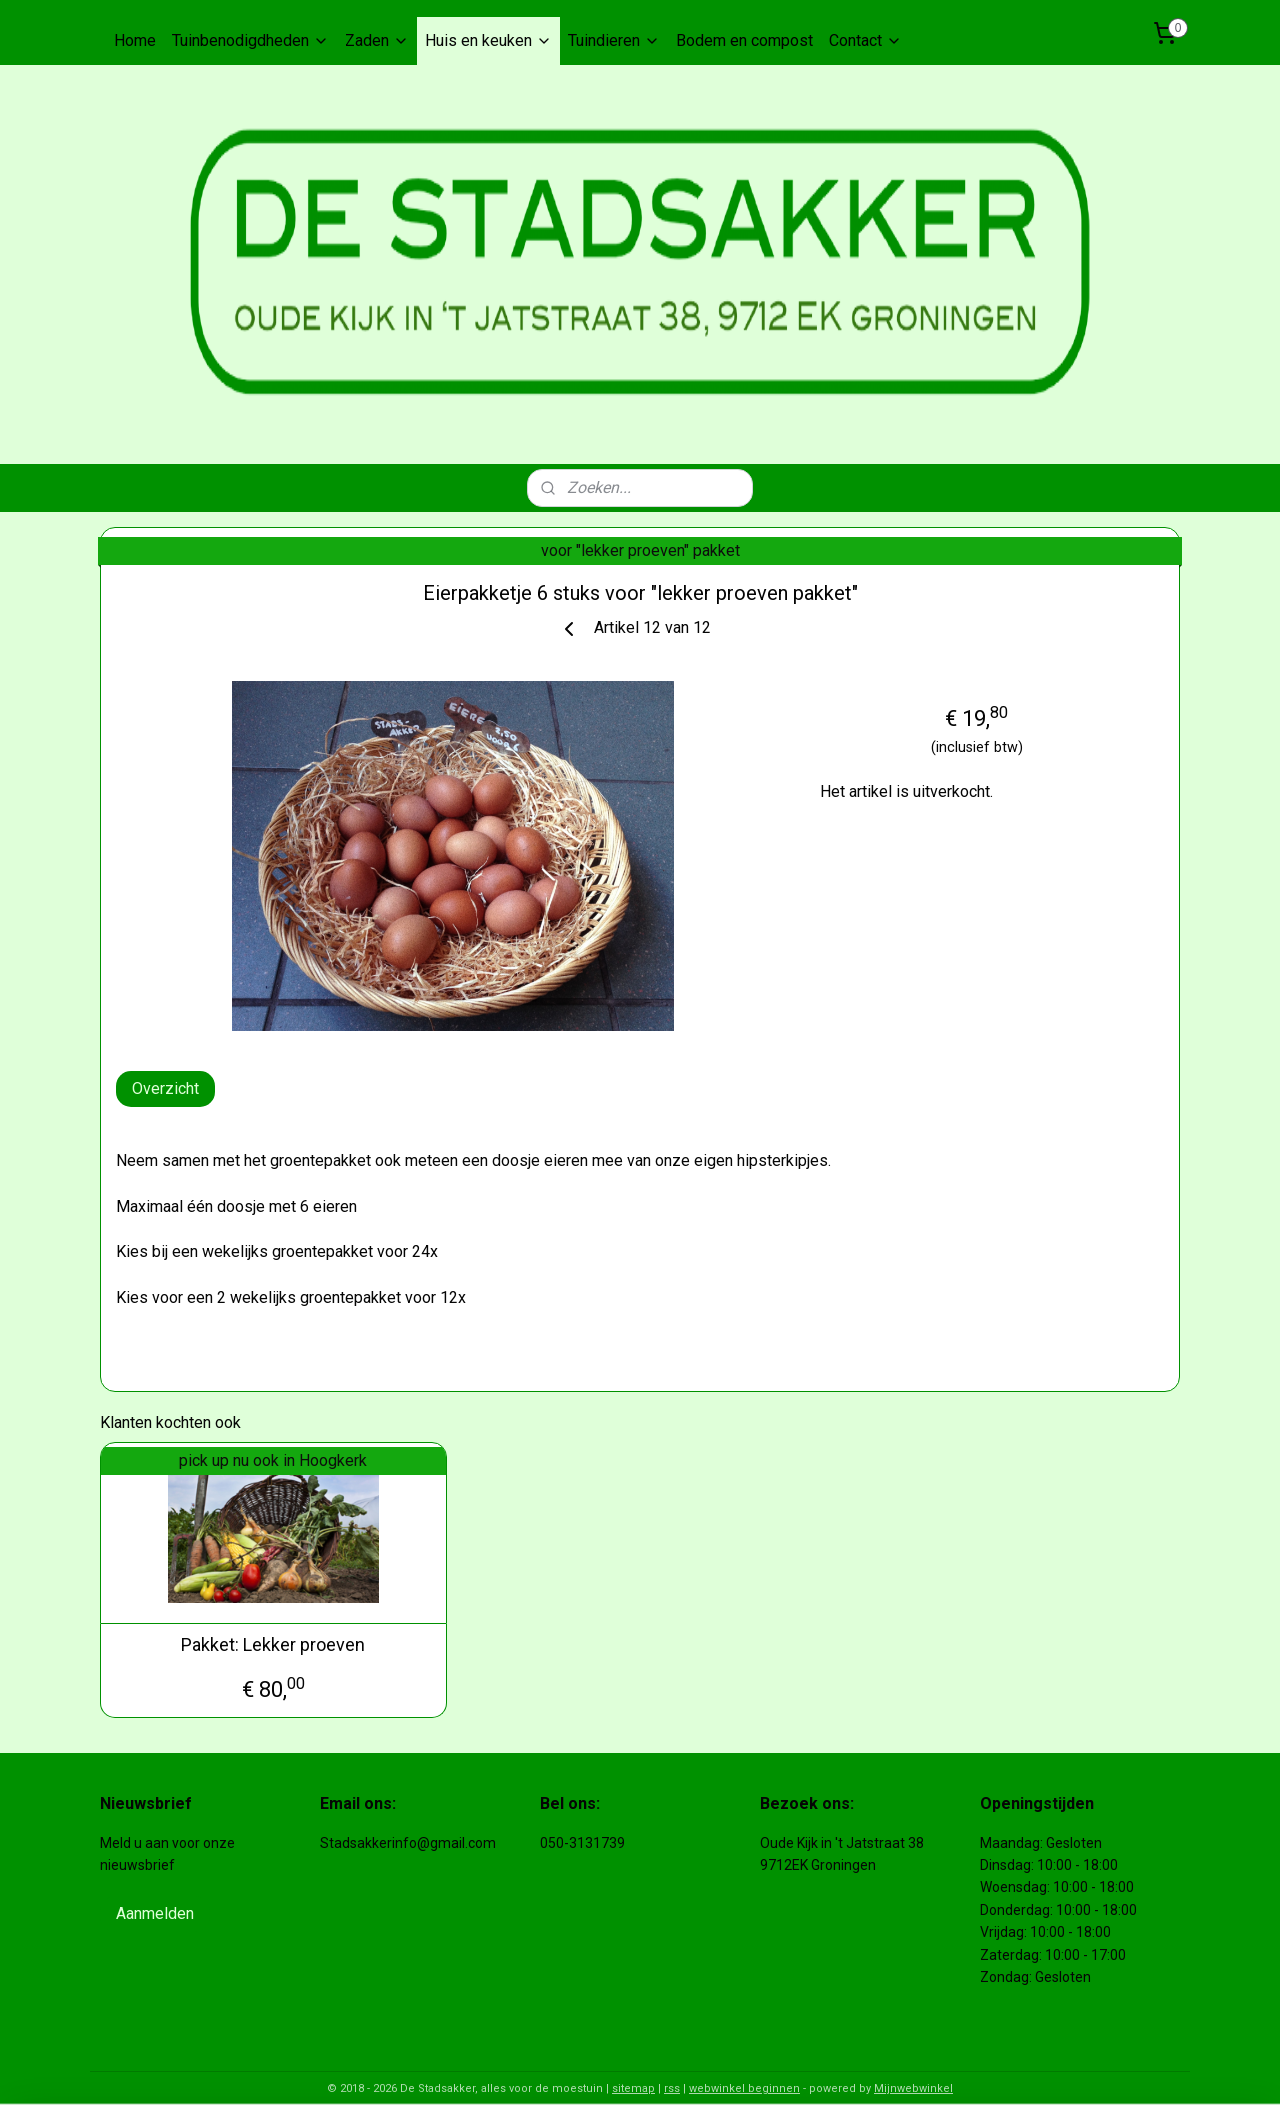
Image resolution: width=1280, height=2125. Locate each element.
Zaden (377, 40)
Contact (865, 40)
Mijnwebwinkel (913, 2088)
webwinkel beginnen (744, 2088)
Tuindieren (614, 40)
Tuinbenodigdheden (250, 40)
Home (135, 40)
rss (672, 2088)
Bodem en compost (744, 40)
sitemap (633, 2088)
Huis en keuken (488, 40)
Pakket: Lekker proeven (273, 1644)
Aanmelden (155, 1913)
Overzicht (165, 1088)
